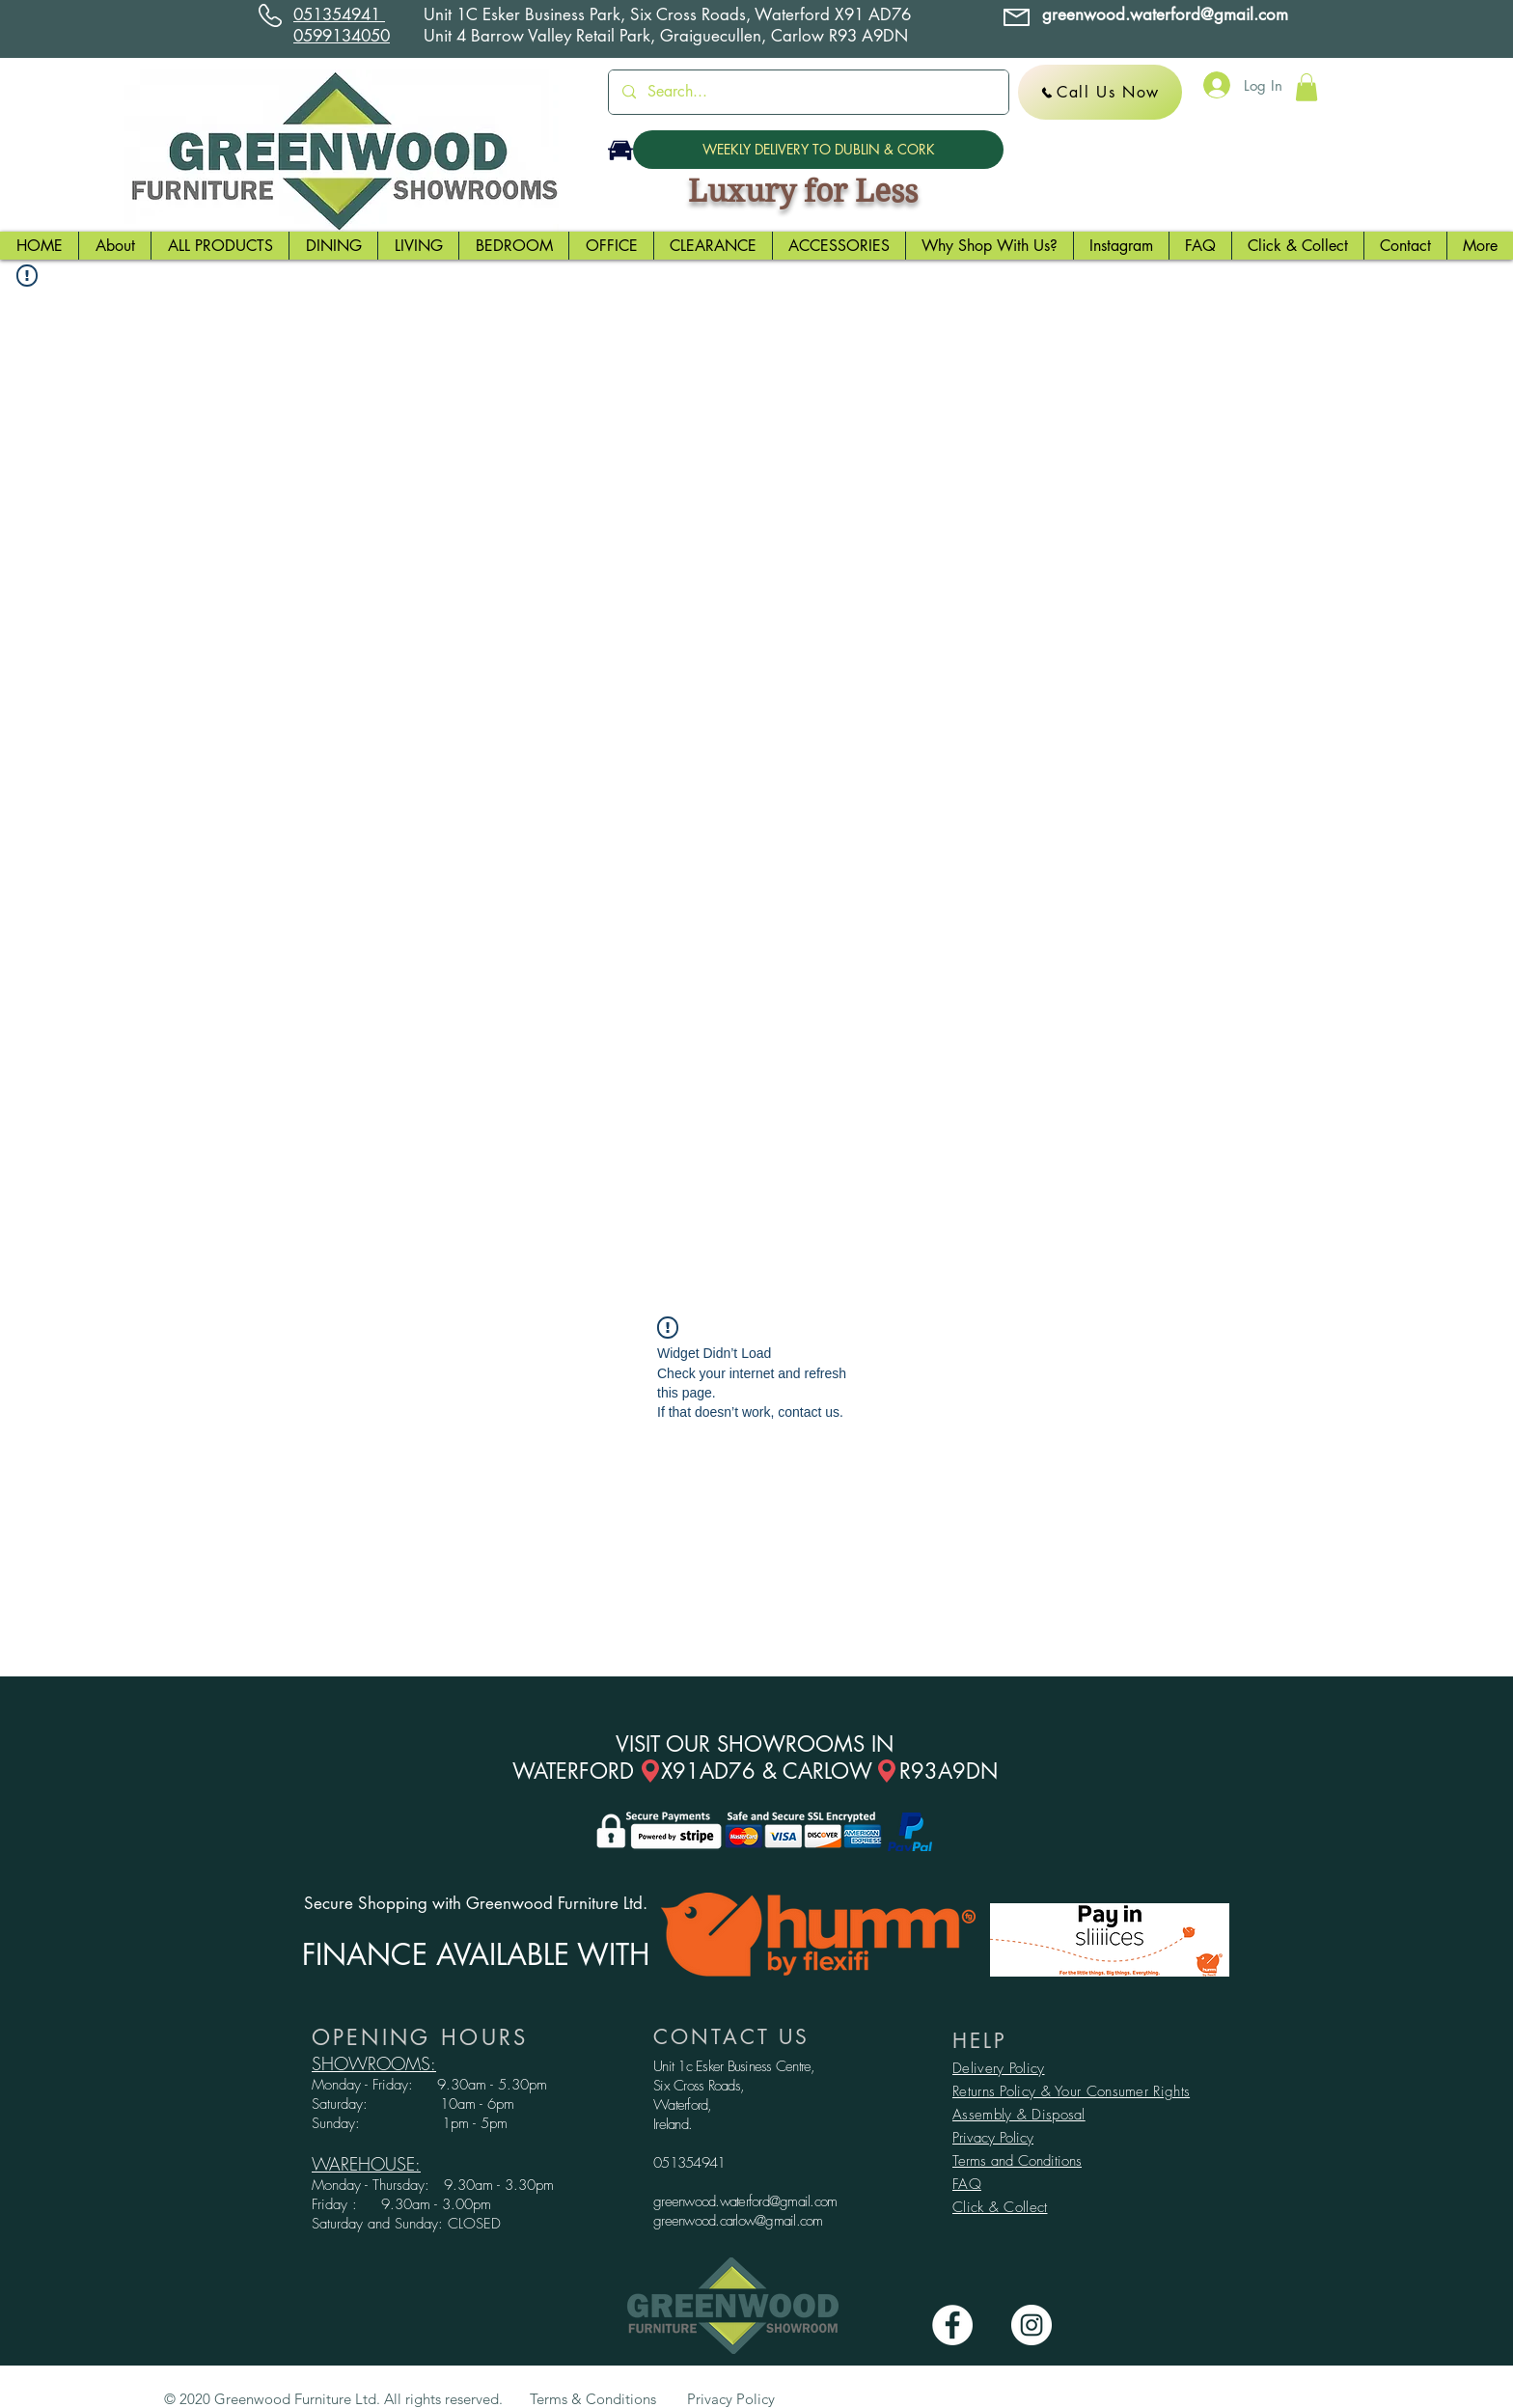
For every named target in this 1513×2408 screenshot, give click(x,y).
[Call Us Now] (1100, 92)
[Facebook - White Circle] (952, 2325)
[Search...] (807, 92)
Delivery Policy (998, 2068)
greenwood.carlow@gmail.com (738, 2220)
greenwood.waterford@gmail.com (745, 2201)
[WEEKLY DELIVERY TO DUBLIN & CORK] (818, 149)
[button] (1306, 87)
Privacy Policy (992, 2137)
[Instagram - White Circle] (1031, 2325)
